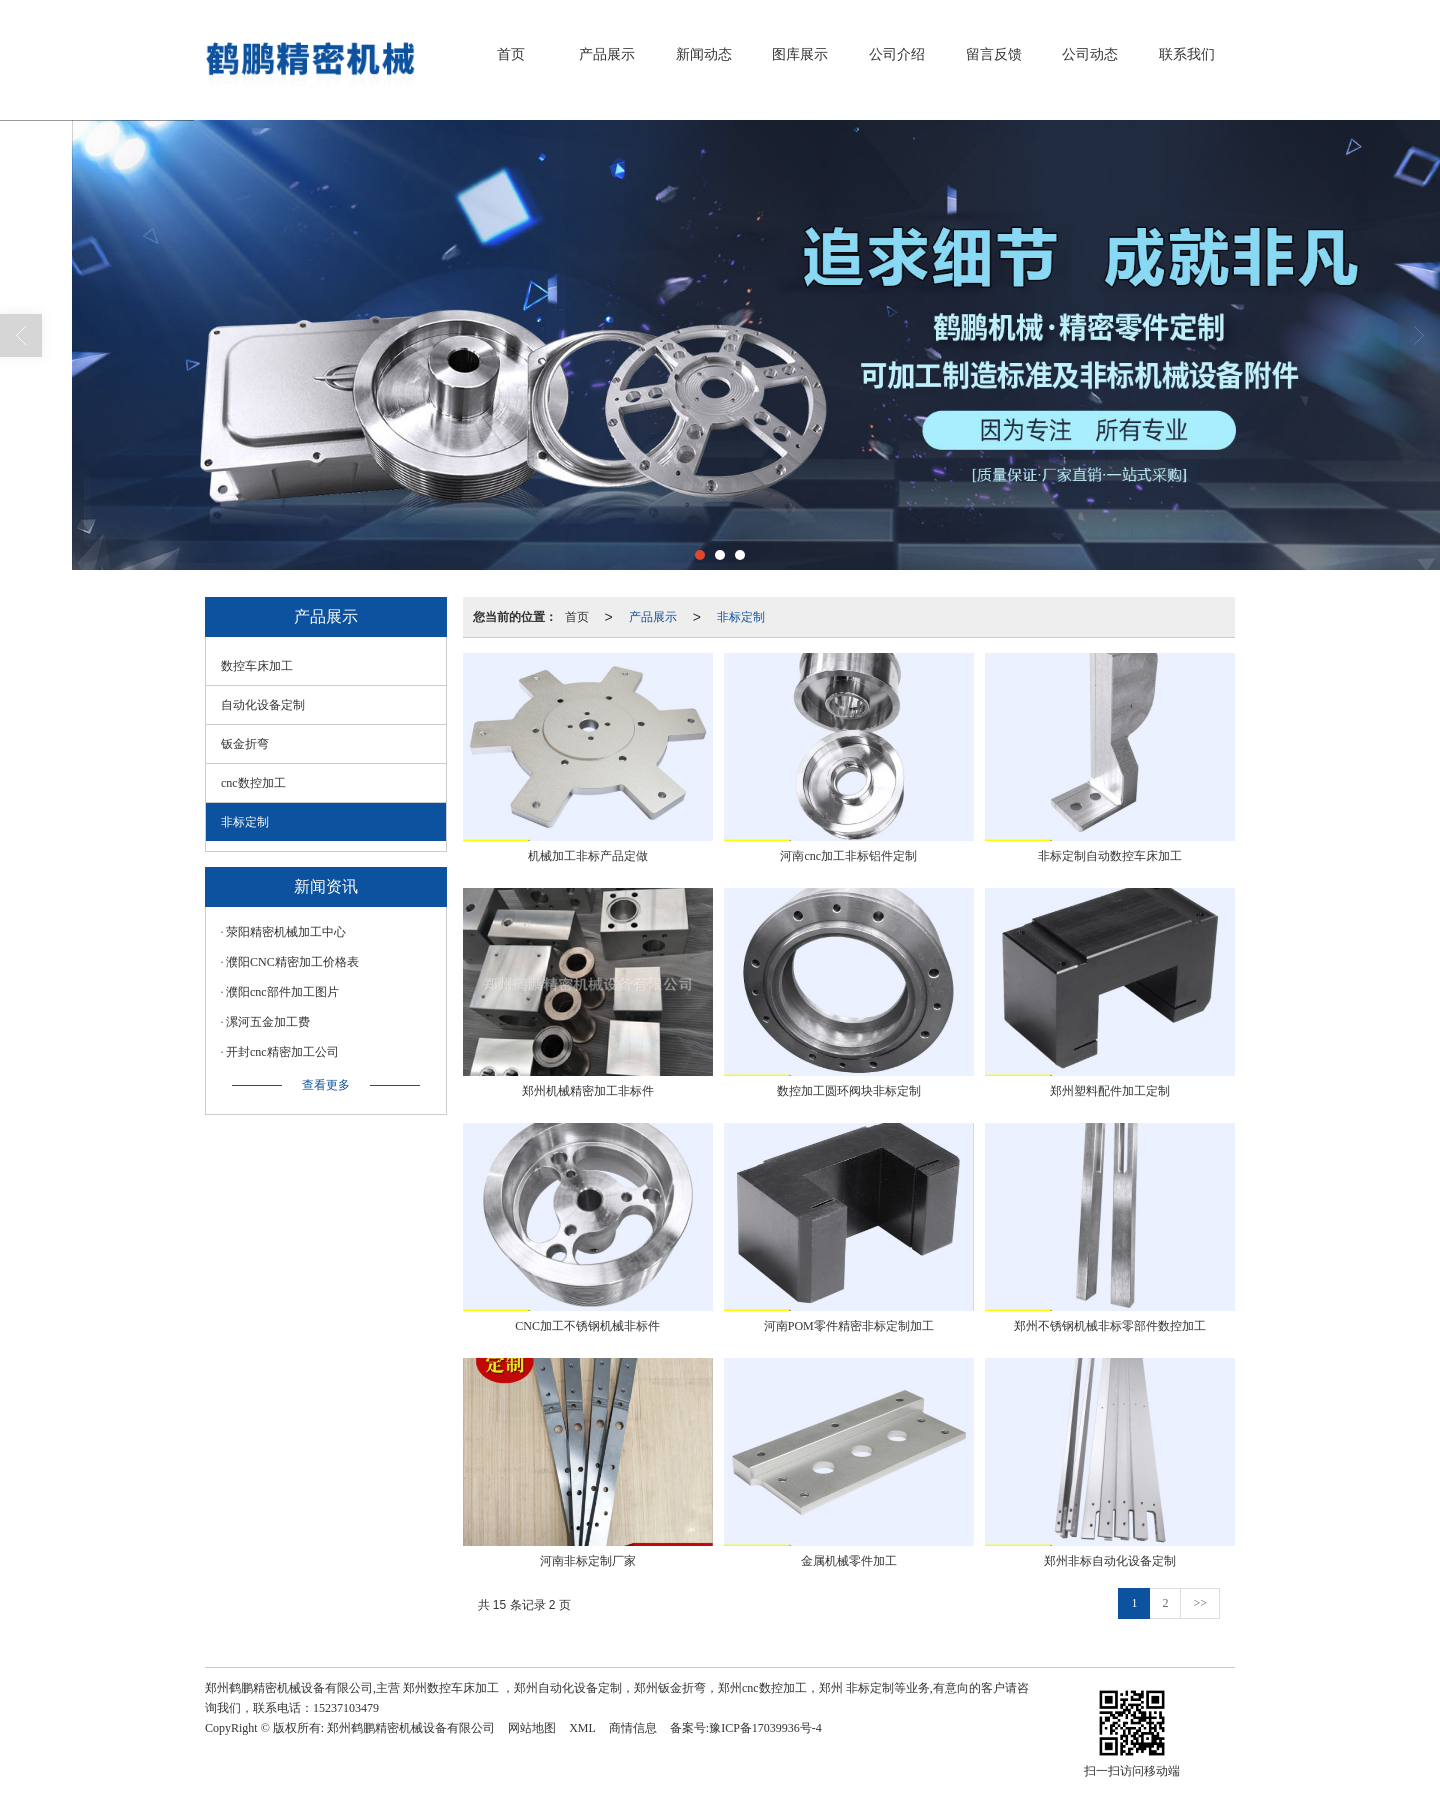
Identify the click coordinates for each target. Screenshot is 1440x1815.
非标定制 (741, 617)
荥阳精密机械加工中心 (286, 932)
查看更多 (326, 1085)
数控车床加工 (257, 666)
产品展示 (607, 54)
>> (1200, 1603)
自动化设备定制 (263, 705)
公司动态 (1090, 54)
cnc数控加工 (253, 783)
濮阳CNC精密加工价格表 (292, 962)
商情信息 (633, 1728)
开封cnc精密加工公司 (282, 1052)
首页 (511, 54)
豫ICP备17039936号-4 (765, 1728)
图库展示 (800, 54)
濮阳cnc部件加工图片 (282, 992)
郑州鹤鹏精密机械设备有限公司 (411, 1728)
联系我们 (1187, 54)
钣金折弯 (245, 744)
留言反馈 (994, 54)
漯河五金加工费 (268, 1022)
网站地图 (532, 1728)
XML (582, 1728)
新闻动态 (704, 54)
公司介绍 (897, 54)
